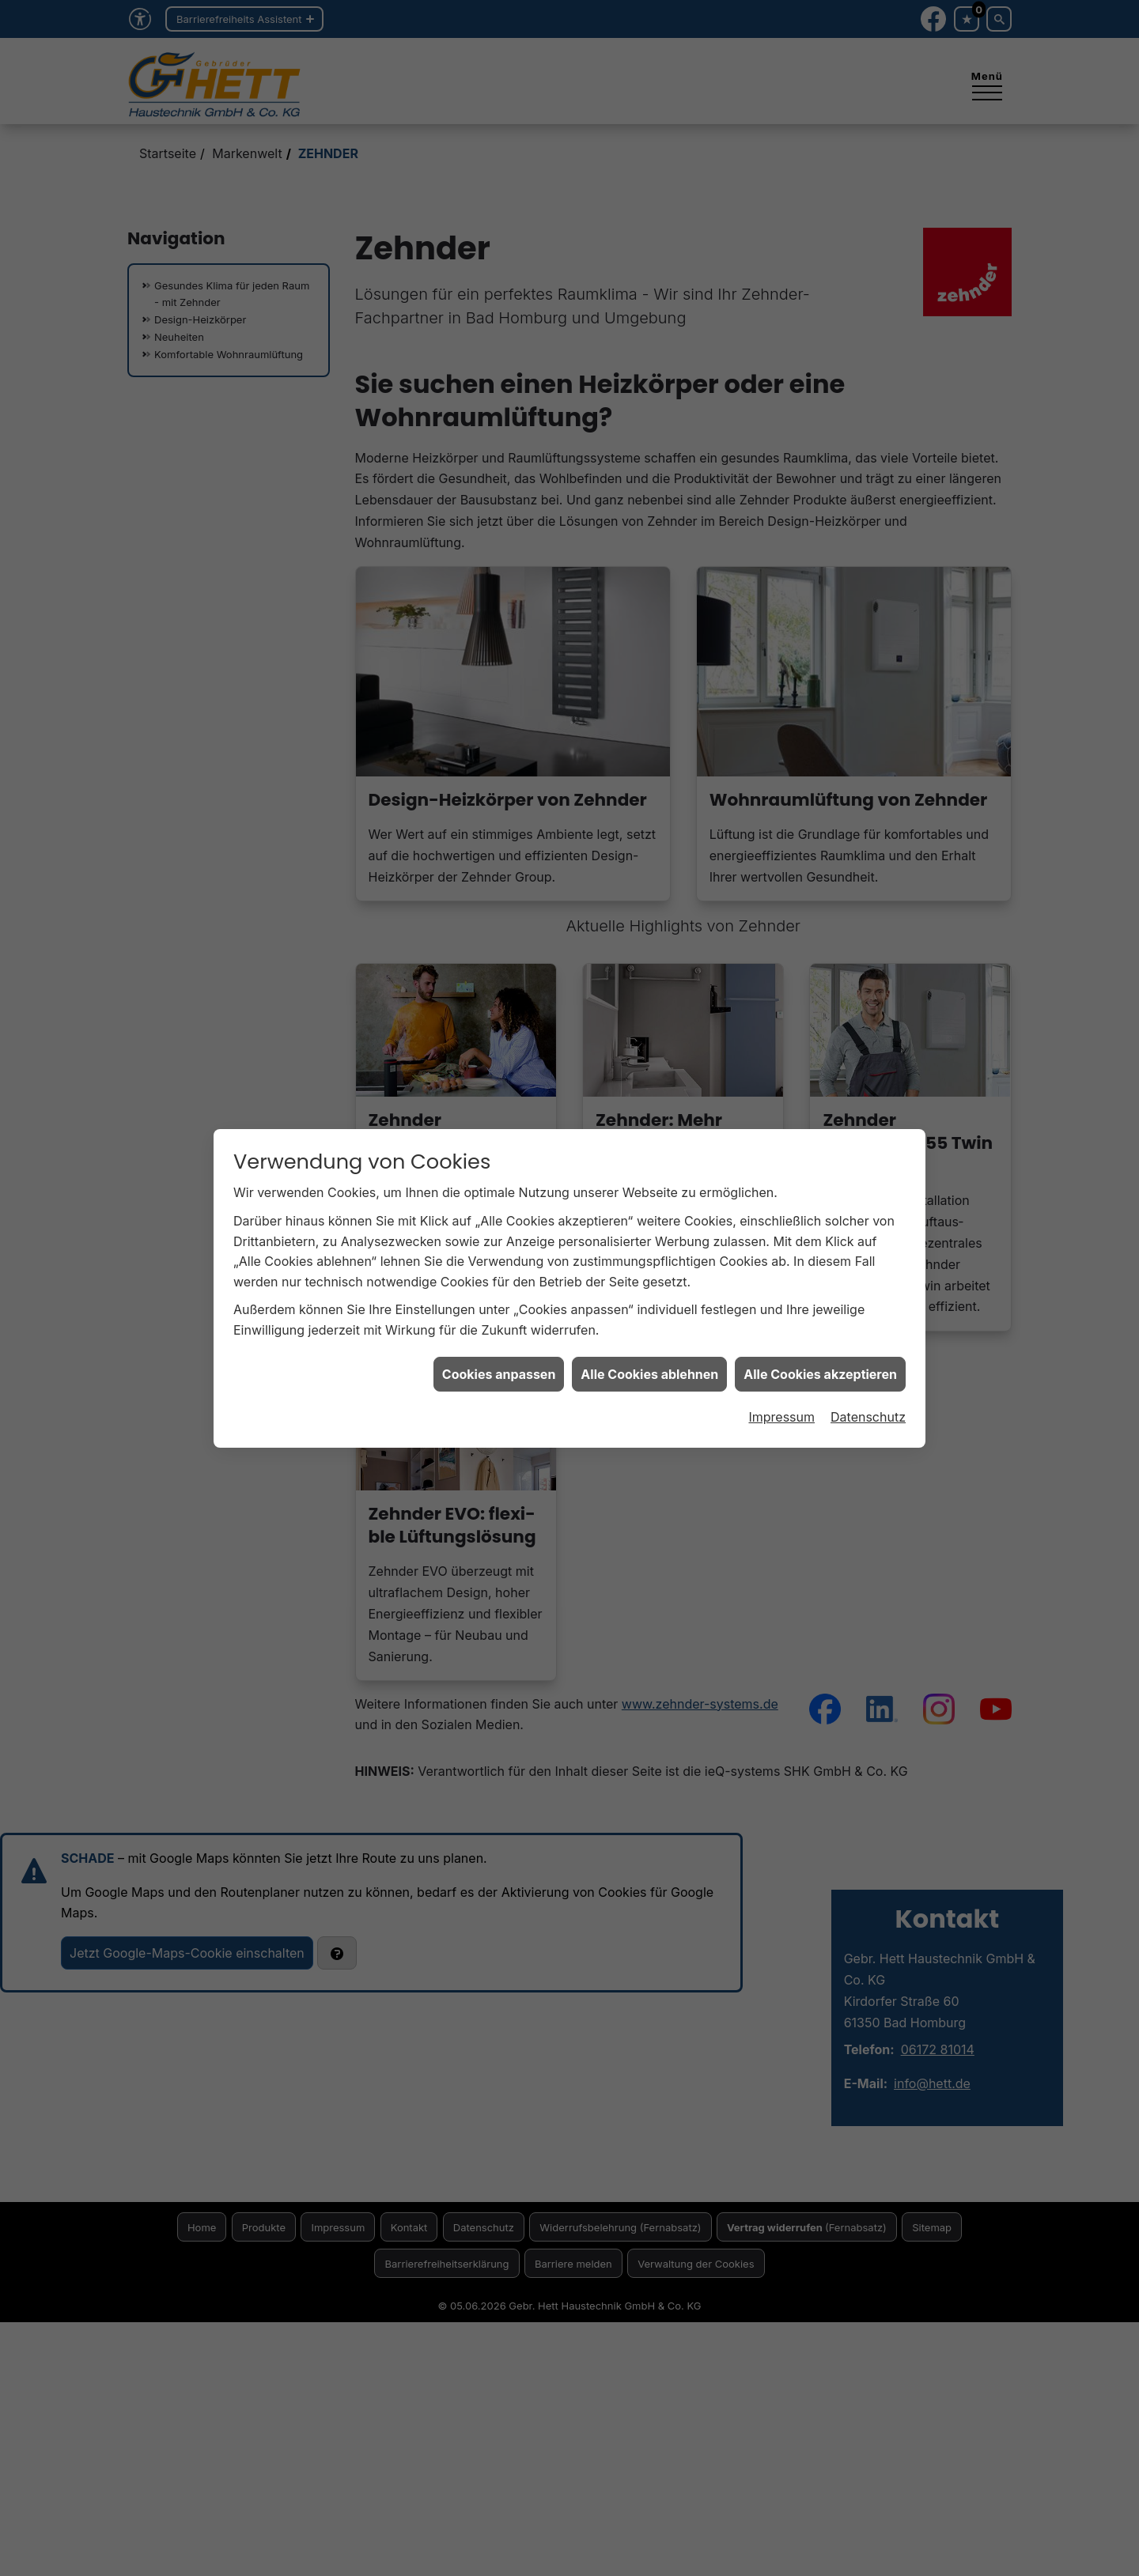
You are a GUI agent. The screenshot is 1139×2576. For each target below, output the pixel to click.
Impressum (781, 1377)
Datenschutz (868, 1377)
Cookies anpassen (499, 1334)
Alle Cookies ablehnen (649, 1334)
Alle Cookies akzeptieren (820, 1334)
